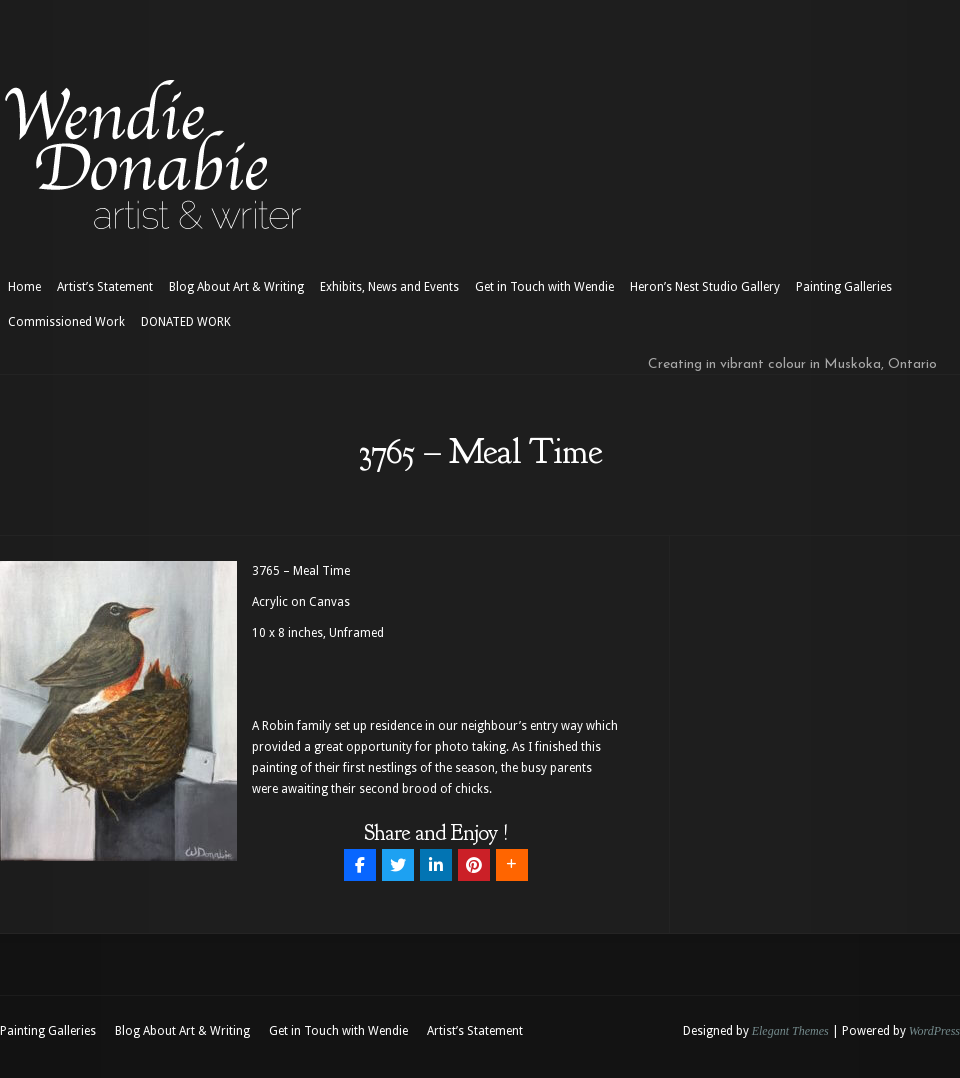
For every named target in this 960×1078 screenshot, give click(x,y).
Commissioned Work (66, 322)
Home (24, 287)
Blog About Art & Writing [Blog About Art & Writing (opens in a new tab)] (236, 287)
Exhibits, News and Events (389, 287)
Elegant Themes (790, 1031)
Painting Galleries (844, 287)
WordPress (934, 1031)
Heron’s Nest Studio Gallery (705, 287)
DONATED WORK (186, 322)
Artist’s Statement (105, 287)
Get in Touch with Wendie (544, 287)
